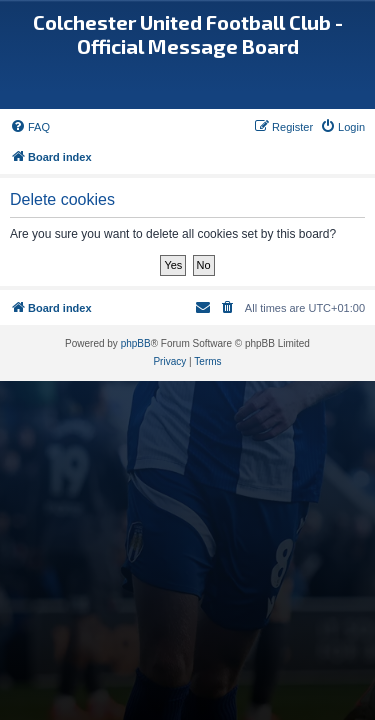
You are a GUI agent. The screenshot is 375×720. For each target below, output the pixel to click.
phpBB (136, 343)
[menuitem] (30, 127)
